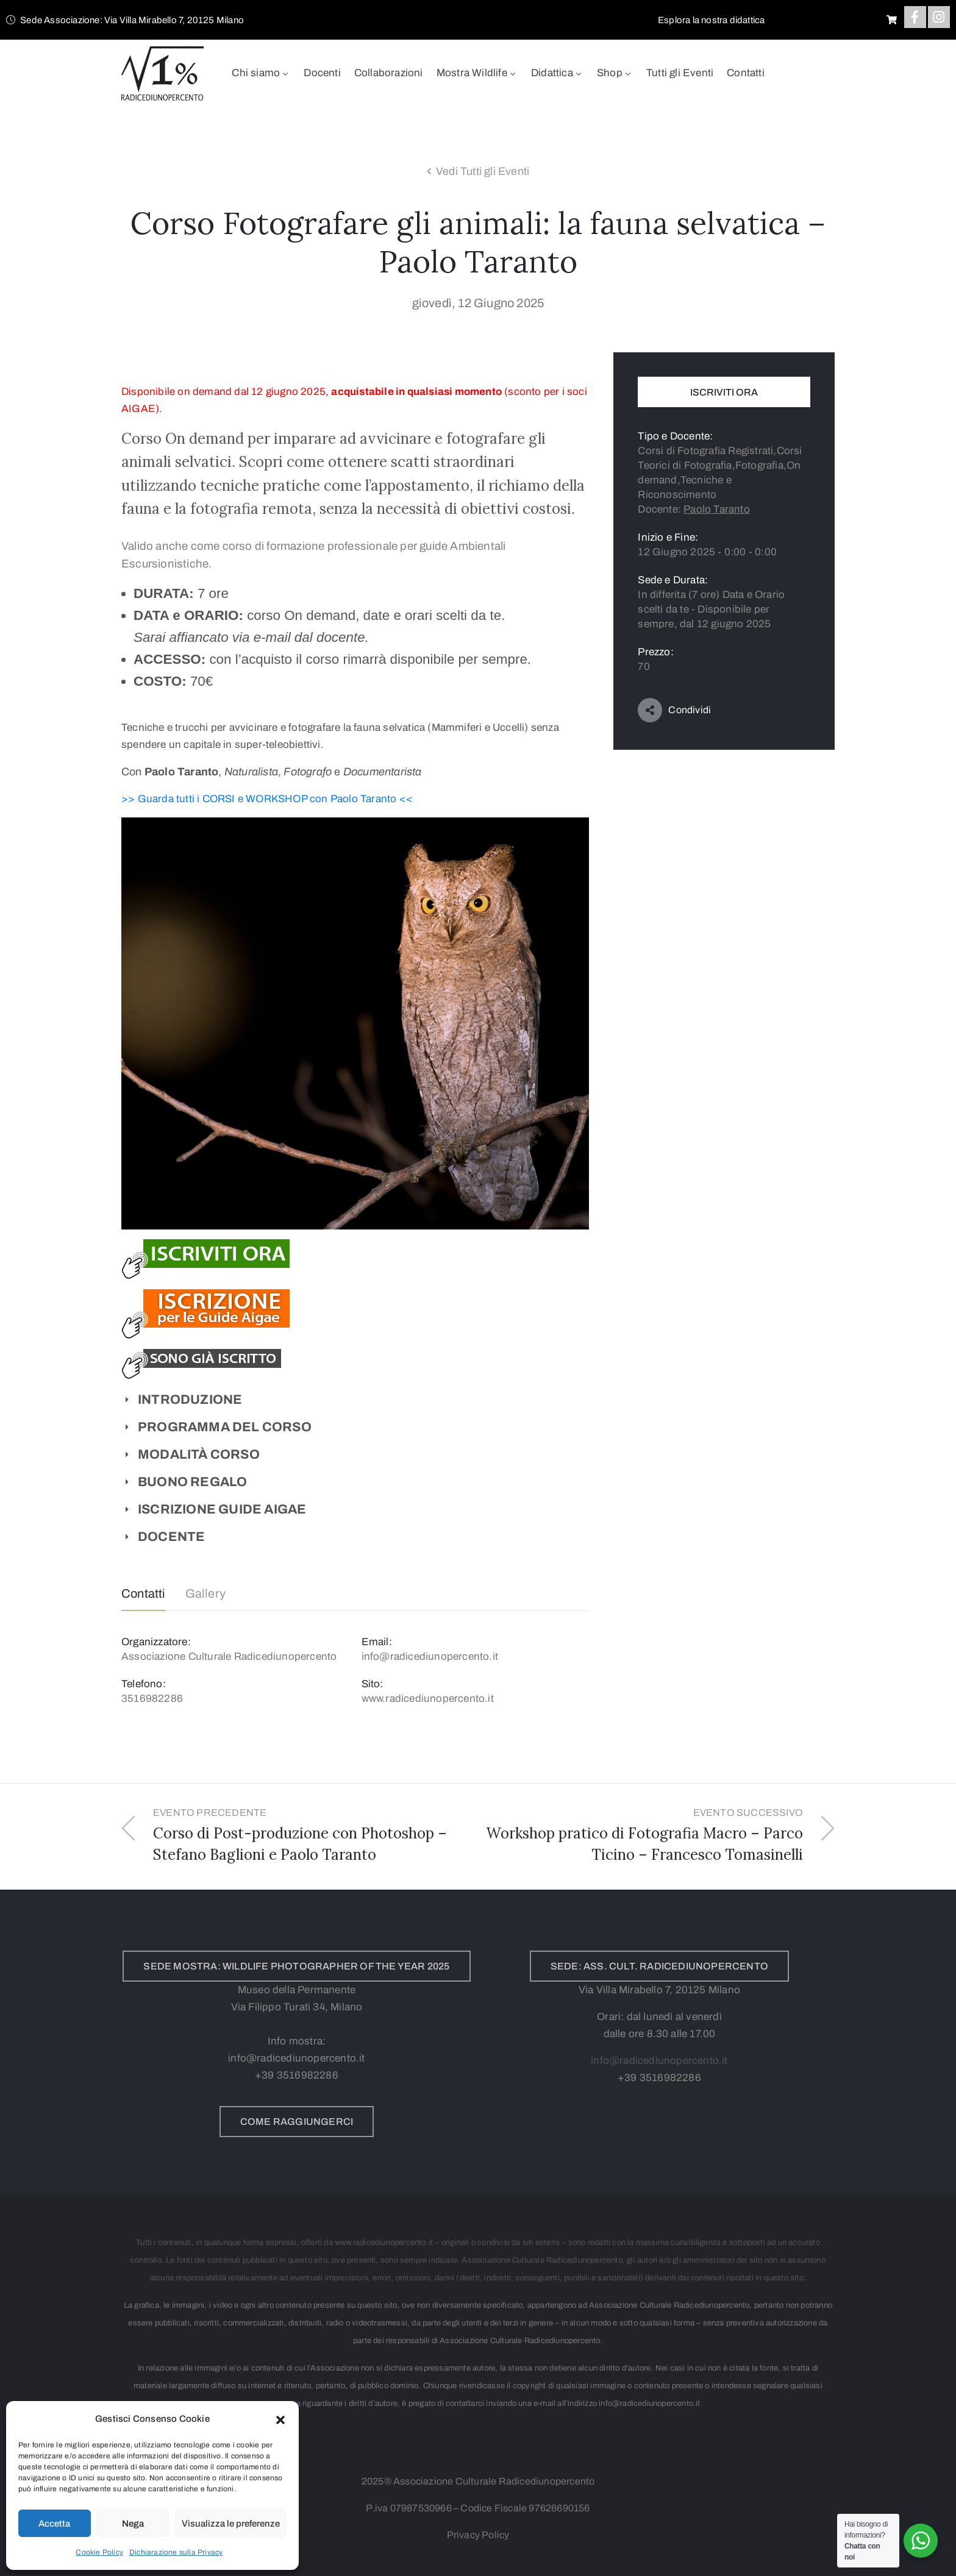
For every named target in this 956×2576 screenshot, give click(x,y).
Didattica (557, 73)
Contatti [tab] (143, 1593)
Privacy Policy (478, 2535)
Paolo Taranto (716, 509)
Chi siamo (261, 73)
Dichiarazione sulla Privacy (176, 2552)
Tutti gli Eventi (679, 73)
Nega (133, 2523)
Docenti (322, 73)
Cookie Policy (99, 2552)
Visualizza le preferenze (231, 2523)
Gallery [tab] (205, 1593)
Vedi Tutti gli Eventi (482, 171)
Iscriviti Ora (724, 392)
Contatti (746, 73)
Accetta (54, 2523)
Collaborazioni (388, 73)
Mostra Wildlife (477, 73)
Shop (615, 73)
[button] (280, 2419)
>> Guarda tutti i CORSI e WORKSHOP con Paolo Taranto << (267, 799)
